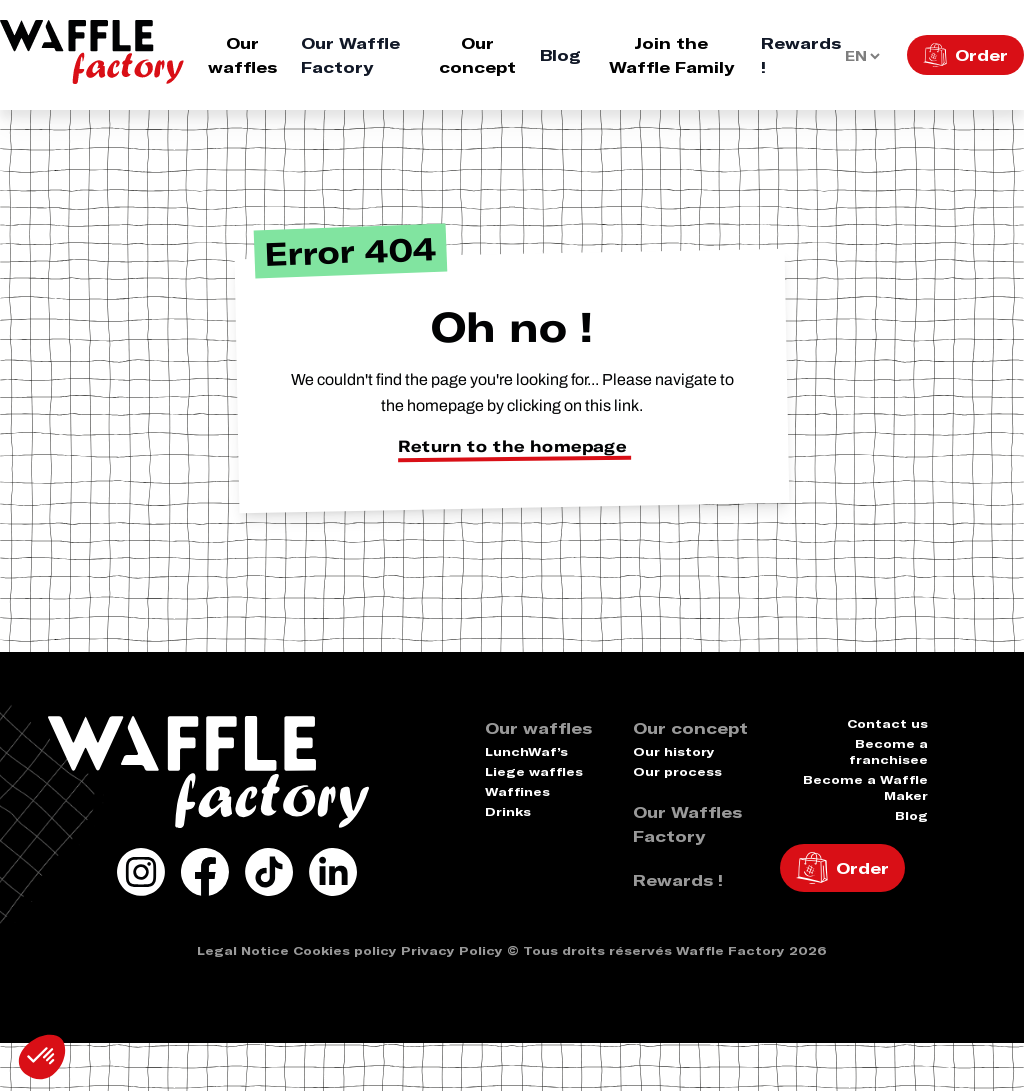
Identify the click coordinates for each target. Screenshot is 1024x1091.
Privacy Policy (452, 950)
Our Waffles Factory (687, 824)
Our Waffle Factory (350, 55)
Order (981, 55)
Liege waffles (534, 771)
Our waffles (242, 55)
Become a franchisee (888, 751)
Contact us (887, 723)
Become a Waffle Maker (865, 787)
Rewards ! (801, 55)
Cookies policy (345, 950)
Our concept (477, 55)
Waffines (517, 791)
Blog (560, 55)
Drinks (508, 811)
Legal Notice (243, 950)
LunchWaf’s (526, 751)
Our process (677, 771)
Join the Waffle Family (671, 55)
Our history (674, 751)
